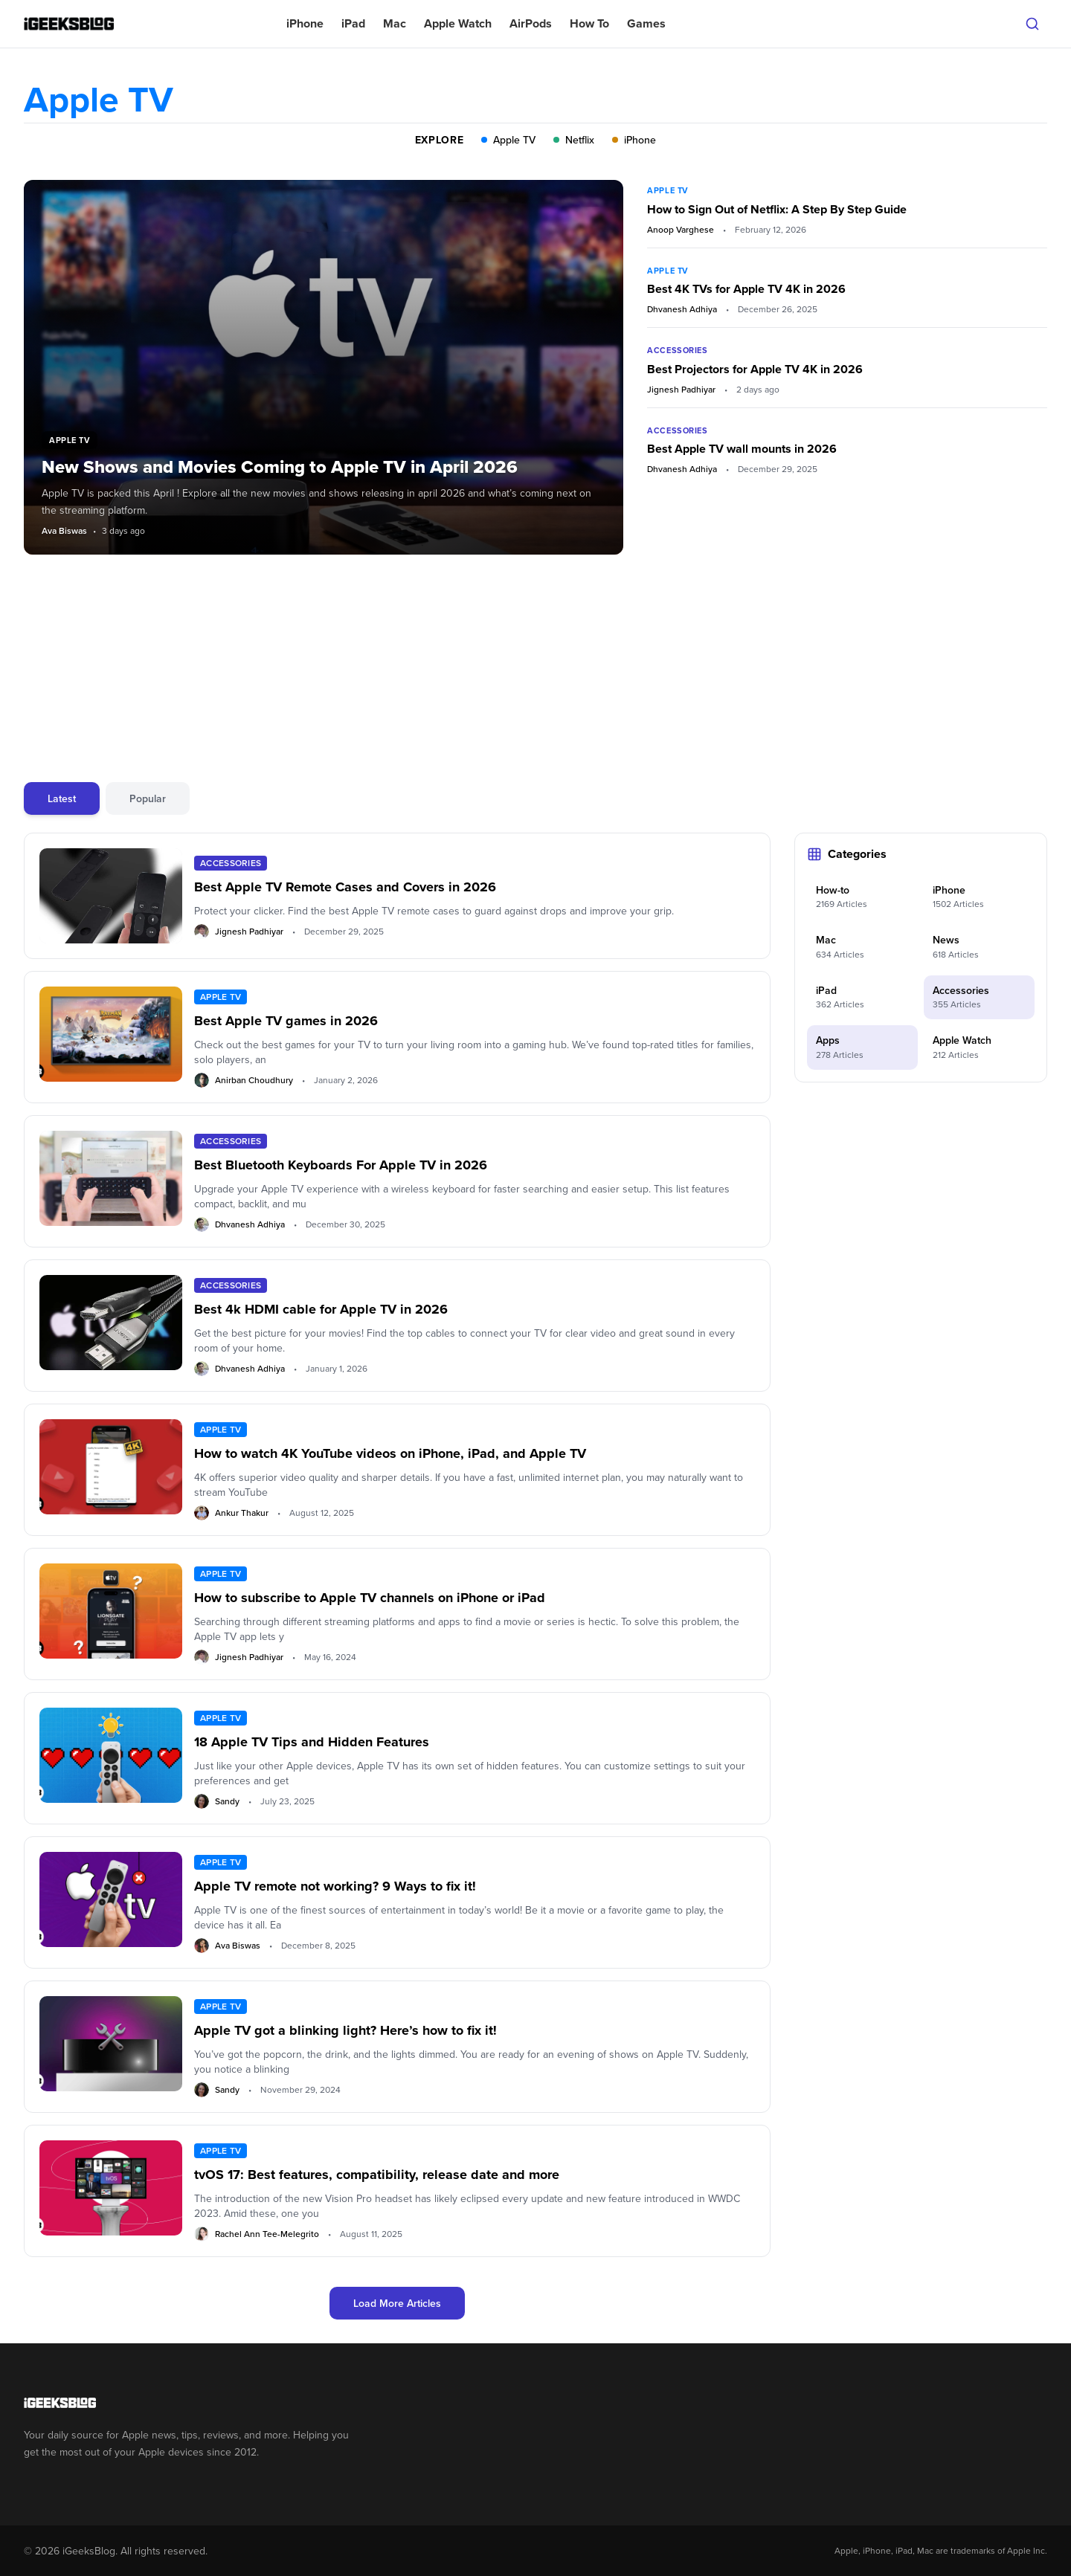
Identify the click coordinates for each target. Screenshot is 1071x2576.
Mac (394, 23)
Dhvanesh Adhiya (682, 309)
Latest (62, 798)
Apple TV (667, 190)
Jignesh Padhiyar (681, 390)
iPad (353, 23)
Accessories (677, 350)
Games (646, 23)
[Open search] (1032, 24)
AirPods (530, 23)
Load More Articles (397, 2303)
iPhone (305, 23)
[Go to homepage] (194, 2403)
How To (589, 23)
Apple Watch (458, 23)
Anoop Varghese (680, 230)
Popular (147, 798)
